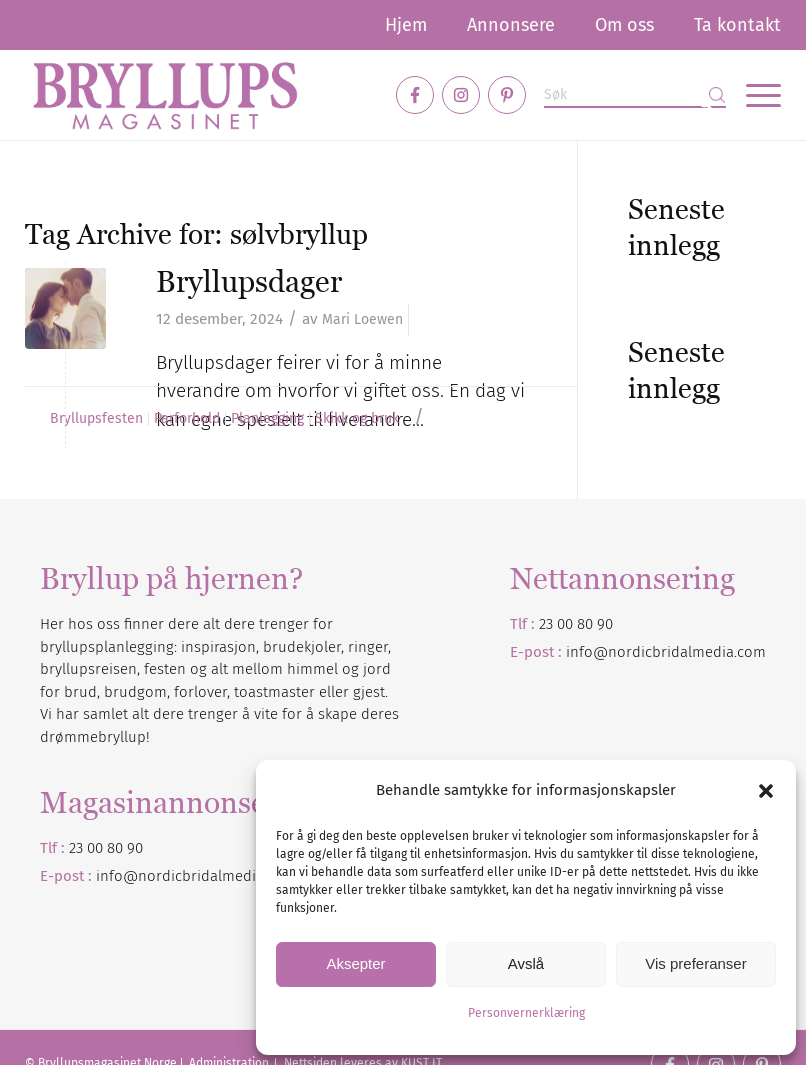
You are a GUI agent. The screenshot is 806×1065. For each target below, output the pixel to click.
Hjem (406, 25)
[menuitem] (406, 25)
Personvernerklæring (526, 1013)
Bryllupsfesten (96, 419)
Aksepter (355, 963)
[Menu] (753, 95)
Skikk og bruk (357, 419)
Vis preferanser (695, 963)
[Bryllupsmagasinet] (165, 95)
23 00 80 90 (576, 624)
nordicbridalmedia (201, 876)
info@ (117, 876)
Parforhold (187, 419)
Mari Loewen (362, 319)
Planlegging (267, 419)
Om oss (624, 25)
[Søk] (635, 95)
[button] (766, 791)
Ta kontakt (737, 25)
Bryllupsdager (249, 281)
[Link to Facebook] (415, 95)
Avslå (526, 963)
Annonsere (511, 25)
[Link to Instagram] (461, 95)
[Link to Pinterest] (507, 95)
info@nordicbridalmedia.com (666, 652)
